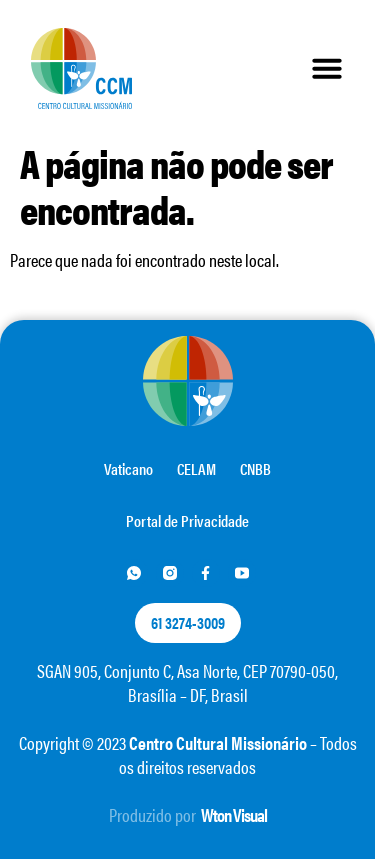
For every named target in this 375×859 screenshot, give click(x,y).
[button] (327, 68)
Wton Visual (234, 814)
